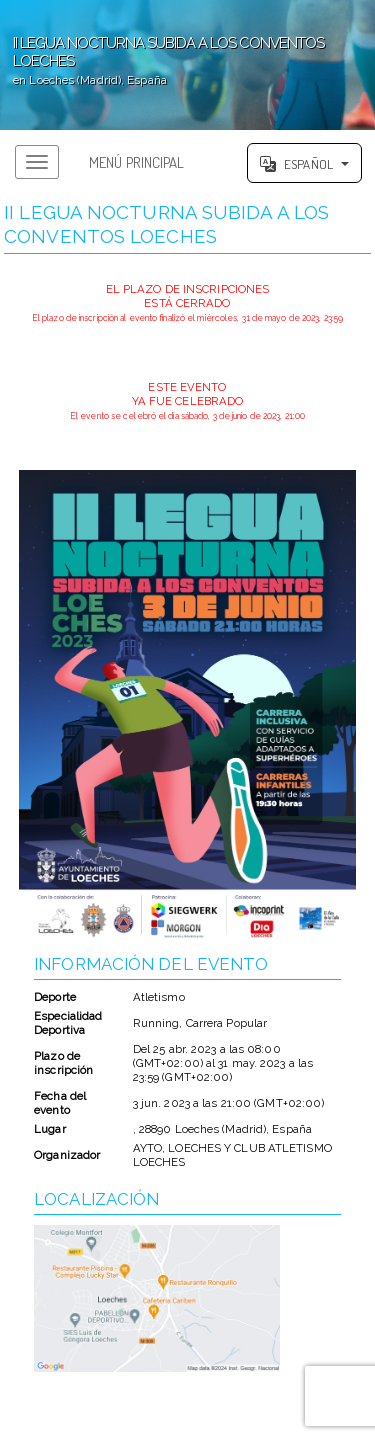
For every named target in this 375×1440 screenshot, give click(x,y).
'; (187, 65)
